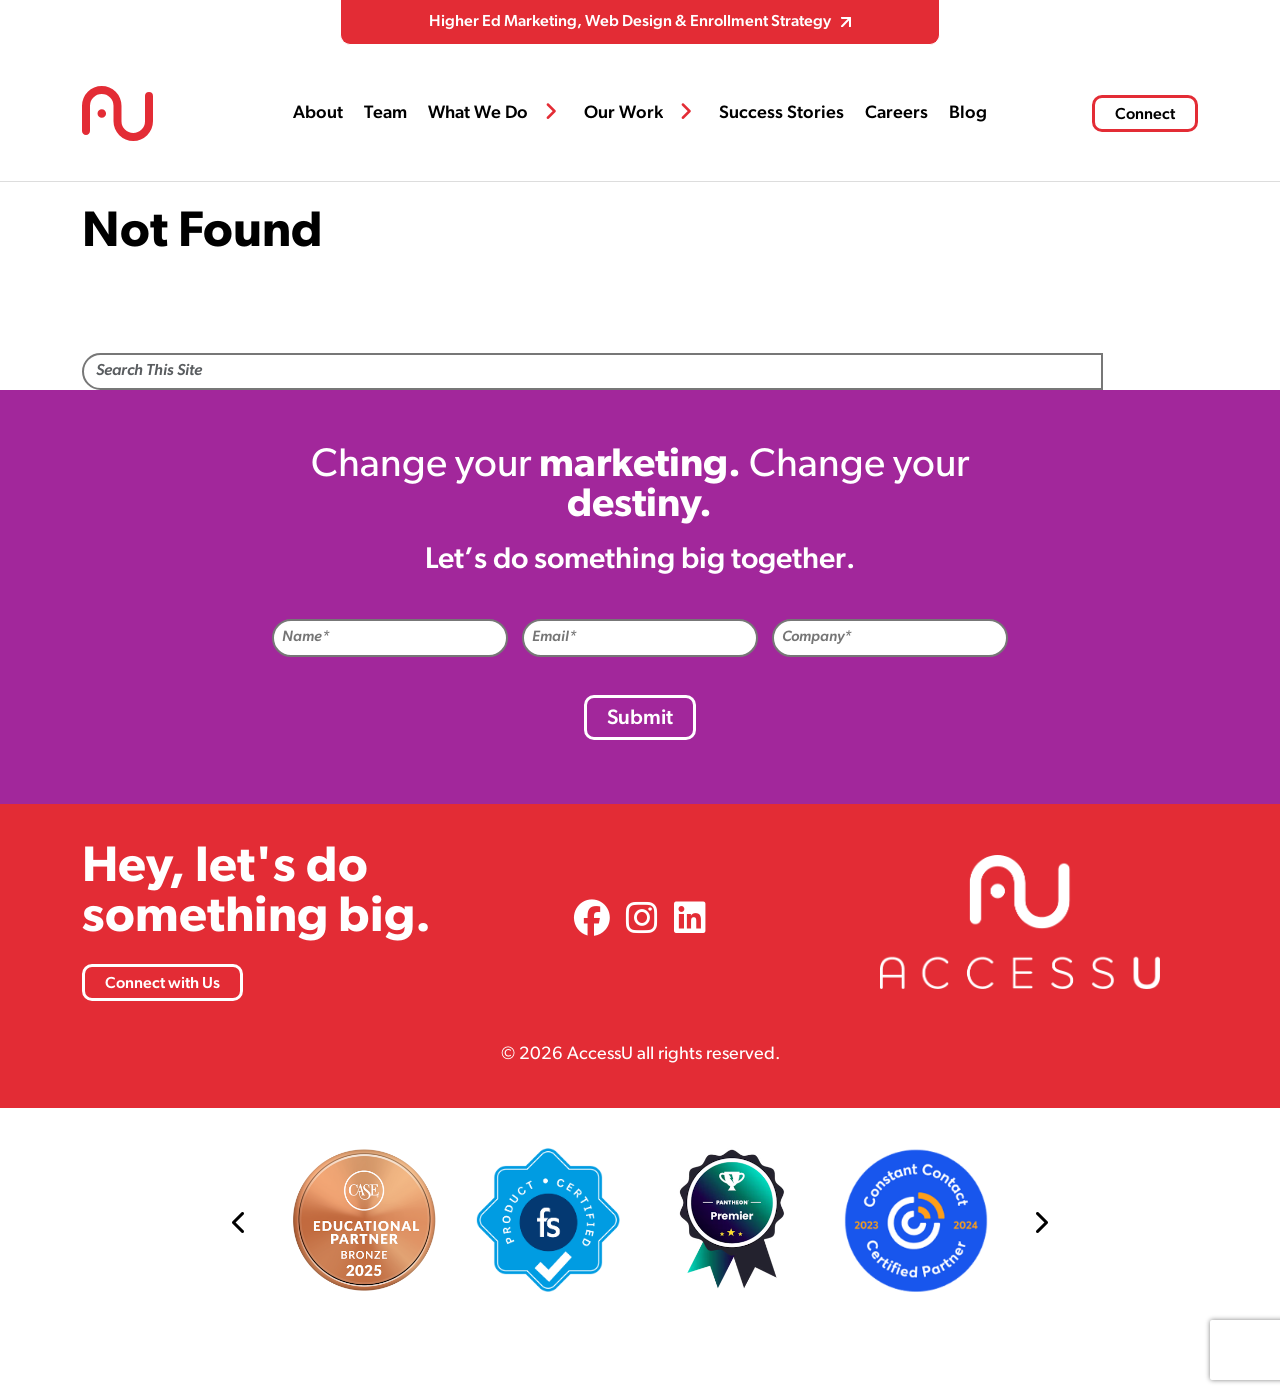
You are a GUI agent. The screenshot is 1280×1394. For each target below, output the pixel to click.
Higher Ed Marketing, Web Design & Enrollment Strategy (630, 22)
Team (385, 113)
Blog (968, 113)
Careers (896, 113)
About (318, 113)
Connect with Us (162, 984)
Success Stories (781, 113)
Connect (1145, 115)
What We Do (478, 113)
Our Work (623, 113)
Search (1150, 373)
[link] (592, 922)
